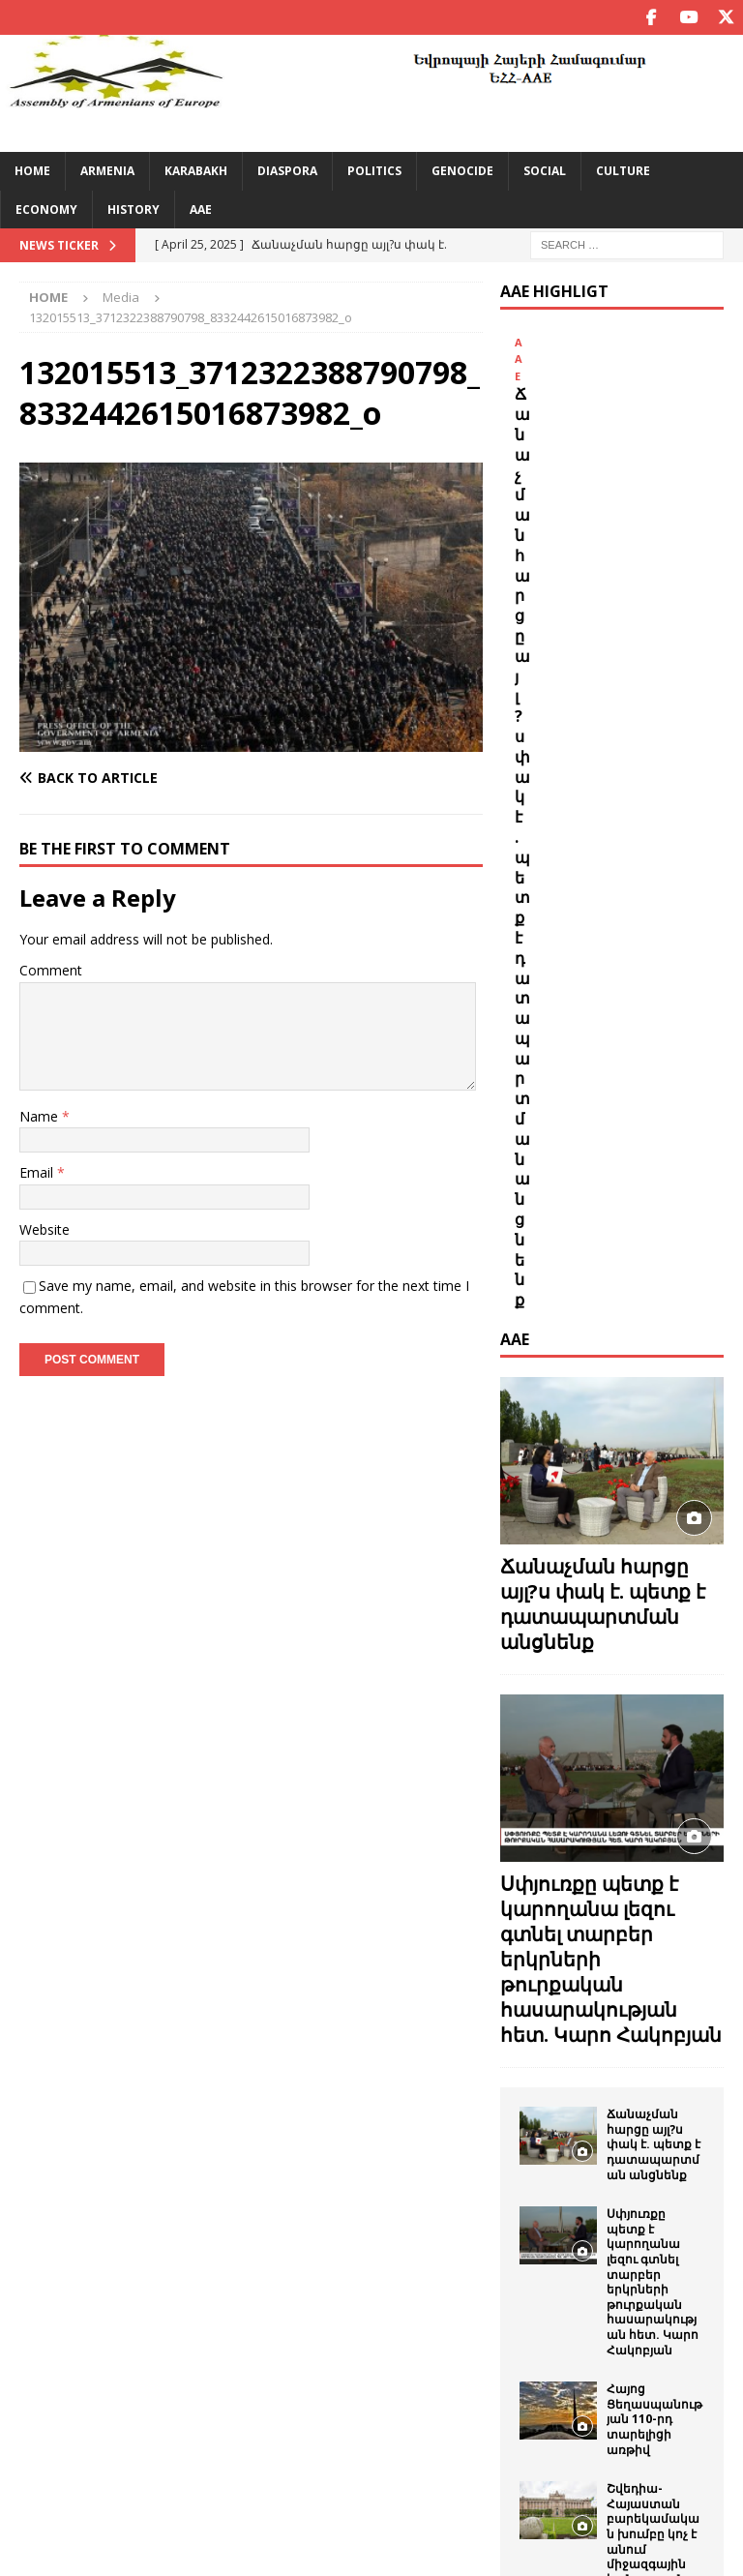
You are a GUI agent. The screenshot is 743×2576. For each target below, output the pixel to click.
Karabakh (195, 171)
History (133, 208)
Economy (46, 208)
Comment (50, 970)
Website (44, 1228)
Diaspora (287, 171)
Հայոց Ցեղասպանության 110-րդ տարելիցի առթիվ (654, 1685)
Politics (374, 171)
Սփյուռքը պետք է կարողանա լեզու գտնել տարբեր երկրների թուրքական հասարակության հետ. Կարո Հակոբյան (652, 1548)
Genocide (462, 171)
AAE (201, 208)
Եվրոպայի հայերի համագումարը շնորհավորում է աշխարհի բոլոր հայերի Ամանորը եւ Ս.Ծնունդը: (653, 2022)
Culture (623, 171)
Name (40, 1115)
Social (544, 171)
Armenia (107, 171)
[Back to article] (132, 777)
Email (38, 1172)
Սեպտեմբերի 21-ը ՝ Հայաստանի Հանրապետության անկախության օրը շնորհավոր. (654, 2327)
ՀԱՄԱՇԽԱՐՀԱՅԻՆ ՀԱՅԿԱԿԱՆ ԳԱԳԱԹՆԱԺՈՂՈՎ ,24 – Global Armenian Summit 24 (655, 2160)
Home (32, 171)
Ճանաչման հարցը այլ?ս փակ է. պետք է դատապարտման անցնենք (607, 535)
